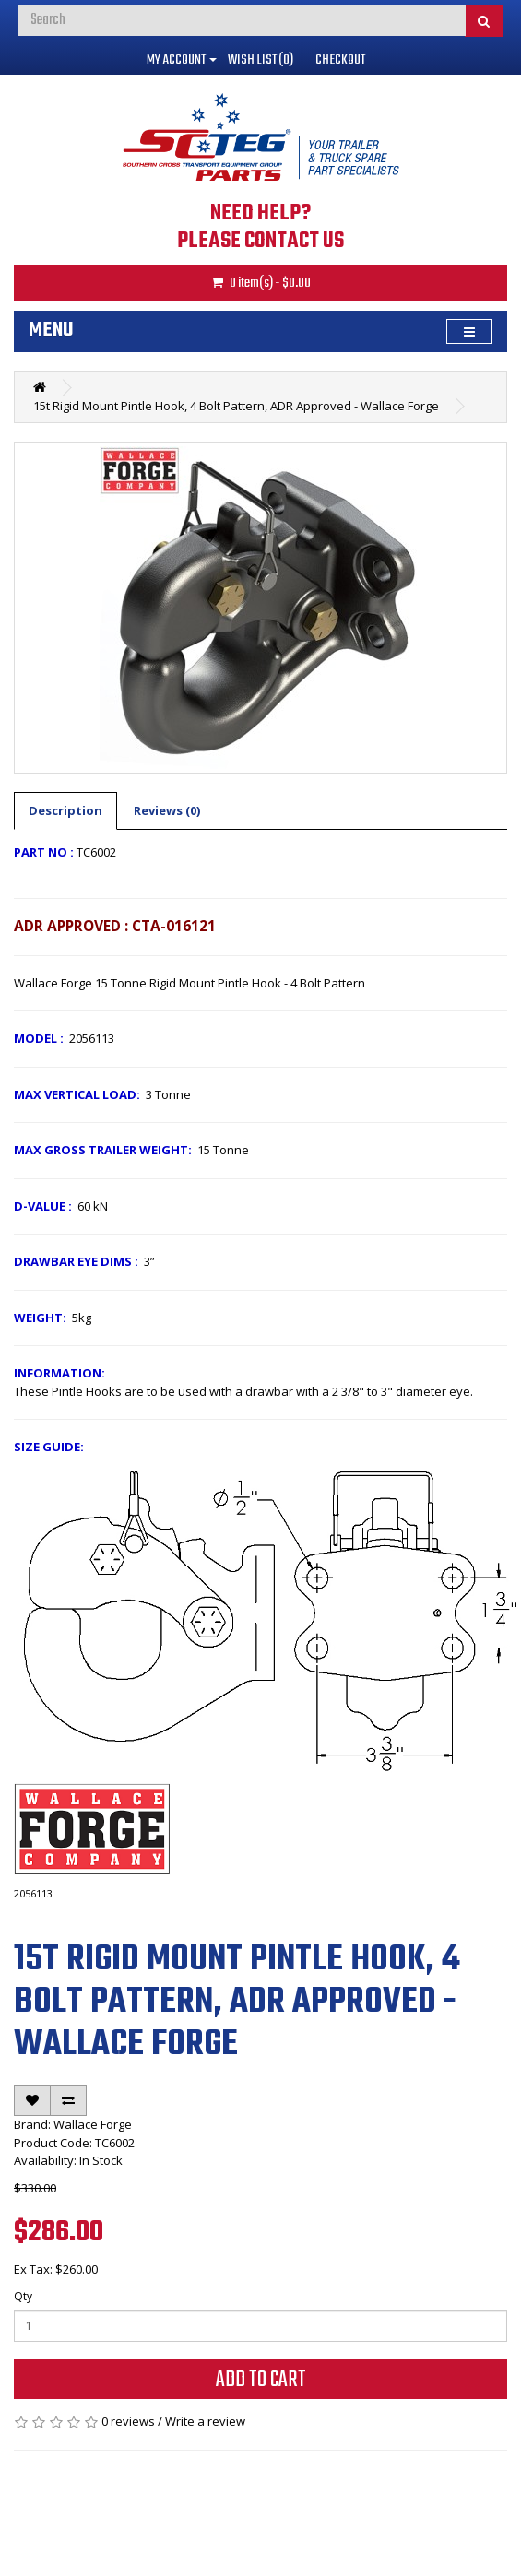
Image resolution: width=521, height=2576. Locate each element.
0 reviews (128, 2421)
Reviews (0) (167, 810)
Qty (23, 2296)
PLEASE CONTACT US (260, 241)
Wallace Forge (92, 2124)
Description (65, 810)
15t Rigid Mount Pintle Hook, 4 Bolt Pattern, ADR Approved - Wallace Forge (236, 405)
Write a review (205, 2421)
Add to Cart (261, 2380)
